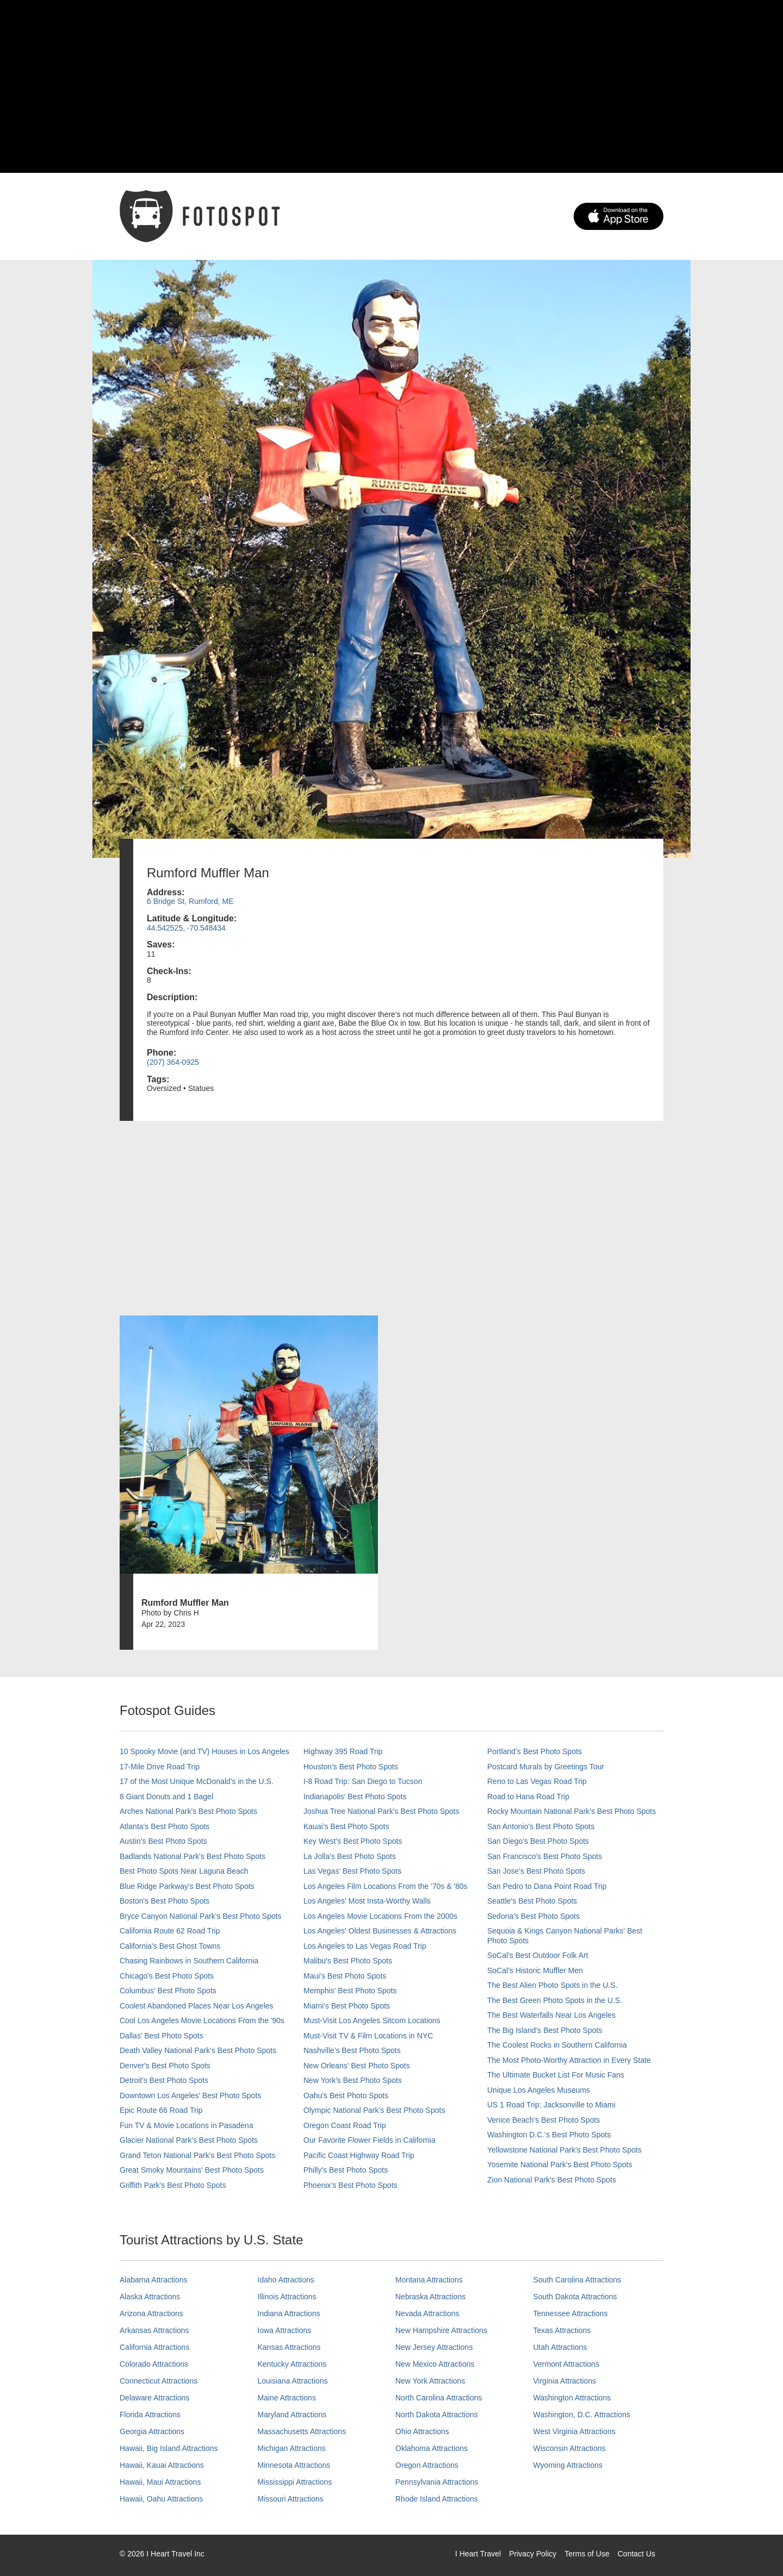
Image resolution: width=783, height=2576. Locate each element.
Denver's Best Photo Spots (165, 2065)
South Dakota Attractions (575, 2296)
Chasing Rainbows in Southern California (189, 1960)
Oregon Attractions (426, 2465)
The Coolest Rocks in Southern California (557, 2045)
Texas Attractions (562, 2330)
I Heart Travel (478, 2553)
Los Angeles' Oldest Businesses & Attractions (379, 1930)
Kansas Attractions (289, 2347)
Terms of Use (586, 2553)
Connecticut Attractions (158, 2381)
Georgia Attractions (152, 2431)
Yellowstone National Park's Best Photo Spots (564, 2149)
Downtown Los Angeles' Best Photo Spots (190, 2095)
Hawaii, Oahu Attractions (161, 2498)
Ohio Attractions (422, 2431)
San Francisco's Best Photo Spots (544, 1856)
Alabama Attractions (154, 2279)
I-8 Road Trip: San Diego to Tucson (362, 1781)
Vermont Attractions (566, 2364)
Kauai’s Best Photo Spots (346, 1826)
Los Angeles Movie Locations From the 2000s (380, 1916)
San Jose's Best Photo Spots (536, 1871)
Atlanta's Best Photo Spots (164, 1826)
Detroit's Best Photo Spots (164, 2080)
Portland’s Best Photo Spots (534, 1751)
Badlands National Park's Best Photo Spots (192, 1856)
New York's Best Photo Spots (352, 2080)
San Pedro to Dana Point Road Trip (546, 1886)
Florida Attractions (150, 2414)
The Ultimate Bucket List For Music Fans (555, 2074)
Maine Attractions (287, 2397)
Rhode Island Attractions (436, 2498)
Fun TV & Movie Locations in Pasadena (186, 2125)
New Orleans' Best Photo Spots (356, 2065)
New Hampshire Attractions (441, 2330)
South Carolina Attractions (577, 2279)
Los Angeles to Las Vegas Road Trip (364, 1946)
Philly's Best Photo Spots (345, 2170)
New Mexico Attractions (435, 2364)
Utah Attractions (560, 2347)
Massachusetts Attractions (302, 2431)
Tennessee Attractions (570, 2313)
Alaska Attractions (150, 2296)
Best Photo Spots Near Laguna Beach (184, 1871)
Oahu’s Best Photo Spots (345, 2095)
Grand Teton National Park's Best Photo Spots (197, 2155)
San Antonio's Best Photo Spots (540, 1826)
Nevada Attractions (427, 2313)
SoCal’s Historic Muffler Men (535, 1970)
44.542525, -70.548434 (186, 928)
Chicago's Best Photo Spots (167, 1976)
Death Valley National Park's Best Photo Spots (198, 2050)
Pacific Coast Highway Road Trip (358, 2155)
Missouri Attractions (291, 2498)
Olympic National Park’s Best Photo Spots (374, 2110)
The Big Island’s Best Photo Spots (544, 2030)
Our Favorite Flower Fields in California (369, 2140)
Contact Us (636, 2553)
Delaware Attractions (154, 2397)
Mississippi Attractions (295, 2482)
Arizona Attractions (151, 2313)
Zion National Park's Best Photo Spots (551, 2179)
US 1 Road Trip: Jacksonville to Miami (551, 2104)
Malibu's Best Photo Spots (347, 1960)
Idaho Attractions (286, 2279)
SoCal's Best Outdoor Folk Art (537, 1955)
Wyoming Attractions (567, 2465)
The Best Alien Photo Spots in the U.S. (552, 1985)
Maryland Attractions (292, 2414)
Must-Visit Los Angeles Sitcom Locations (371, 2020)
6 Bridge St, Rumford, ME (190, 901)
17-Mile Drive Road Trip (160, 1766)
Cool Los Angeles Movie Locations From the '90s (202, 2020)
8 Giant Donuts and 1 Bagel (166, 1796)
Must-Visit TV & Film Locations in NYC (368, 2035)
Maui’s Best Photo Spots (344, 1976)
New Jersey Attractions (434, 2347)
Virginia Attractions (564, 2381)
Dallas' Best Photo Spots (161, 2035)
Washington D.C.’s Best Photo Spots (549, 2134)
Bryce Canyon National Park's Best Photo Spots (201, 1916)
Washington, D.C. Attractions (581, 2414)
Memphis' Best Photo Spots (350, 1990)
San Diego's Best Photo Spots (538, 1841)
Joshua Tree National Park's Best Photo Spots (381, 1811)
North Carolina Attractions (438, 2397)
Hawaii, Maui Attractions (160, 2482)
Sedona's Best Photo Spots (533, 1916)
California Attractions (154, 2347)
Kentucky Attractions (292, 2364)
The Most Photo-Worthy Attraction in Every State (569, 2060)
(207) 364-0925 (173, 1062)
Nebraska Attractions (430, 2296)
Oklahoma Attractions (431, 2448)
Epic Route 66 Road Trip (161, 2110)
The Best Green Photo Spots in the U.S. (554, 2000)
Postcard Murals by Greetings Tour (545, 1766)
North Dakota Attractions (436, 2414)
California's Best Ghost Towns (170, 1946)
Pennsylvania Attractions (436, 2482)
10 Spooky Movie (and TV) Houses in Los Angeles (204, 1751)
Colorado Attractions (154, 2364)
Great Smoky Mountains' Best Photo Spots (192, 2170)
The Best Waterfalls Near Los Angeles (551, 2015)
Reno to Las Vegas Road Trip (537, 1781)
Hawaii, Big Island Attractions (169, 2448)
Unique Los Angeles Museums (538, 2090)
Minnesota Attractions (294, 2465)
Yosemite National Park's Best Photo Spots (559, 2164)
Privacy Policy (532, 2553)
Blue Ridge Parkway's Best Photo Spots (187, 1886)
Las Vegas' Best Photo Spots (352, 1871)
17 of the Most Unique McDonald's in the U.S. (197, 1781)
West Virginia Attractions (574, 2431)
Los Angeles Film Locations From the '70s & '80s (385, 1886)
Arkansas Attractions (154, 2330)
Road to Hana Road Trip (528, 1796)
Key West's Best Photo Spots (352, 1841)
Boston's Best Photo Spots (164, 1901)
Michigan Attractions (292, 2448)
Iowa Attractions (285, 2330)
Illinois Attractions (287, 2296)
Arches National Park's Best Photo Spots (188, 1811)
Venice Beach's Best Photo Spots (543, 2120)
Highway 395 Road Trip (343, 1751)
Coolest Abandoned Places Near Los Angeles (197, 2005)
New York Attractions (430, 2381)
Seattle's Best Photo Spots (532, 1901)
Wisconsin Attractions (569, 2448)
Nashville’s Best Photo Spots (352, 2050)
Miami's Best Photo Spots (346, 2005)
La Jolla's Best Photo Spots (349, 1856)
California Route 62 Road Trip (170, 1930)
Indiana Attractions (289, 2313)
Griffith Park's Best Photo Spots (173, 2185)
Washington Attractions (572, 2397)
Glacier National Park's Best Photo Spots (189, 2140)
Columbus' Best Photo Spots (168, 1990)
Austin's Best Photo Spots (163, 1841)
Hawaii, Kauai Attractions (162, 2465)
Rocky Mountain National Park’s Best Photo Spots (571, 1811)
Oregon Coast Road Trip (344, 2125)
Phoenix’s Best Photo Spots (350, 2185)
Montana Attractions (429, 2279)
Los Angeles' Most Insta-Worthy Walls (367, 1901)
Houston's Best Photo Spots (350, 1766)
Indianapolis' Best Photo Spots (354, 1796)
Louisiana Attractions (293, 2381)
